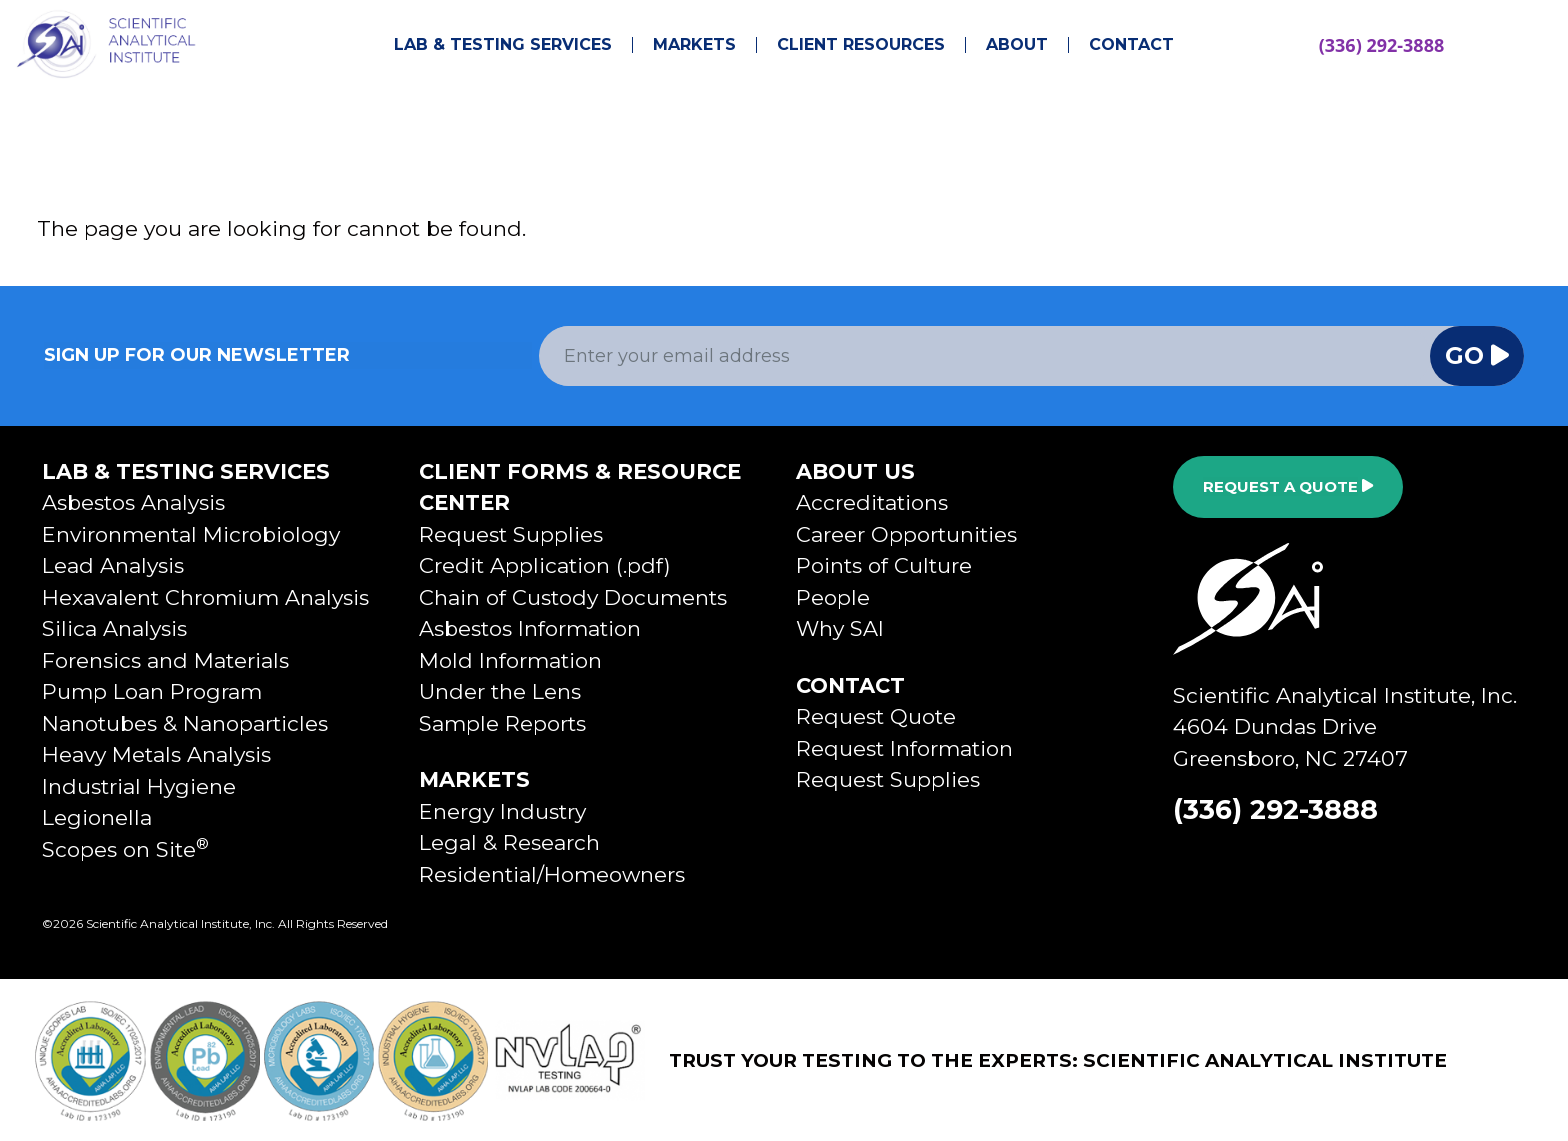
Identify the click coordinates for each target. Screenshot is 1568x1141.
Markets (694, 45)
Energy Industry (502, 811)
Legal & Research (509, 842)
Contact (1131, 45)
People (833, 597)
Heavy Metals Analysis (156, 754)
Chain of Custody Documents (573, 597)
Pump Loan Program (152, 691)
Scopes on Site (125, 849)
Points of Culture (884, 565)
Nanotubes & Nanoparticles (185, 723)
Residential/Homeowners (552, 874)
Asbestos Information (530, 628)
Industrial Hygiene (139, 786)
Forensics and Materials (165, 660)
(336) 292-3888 (1382, 45)
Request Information (904, 748)
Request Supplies (511, 534)
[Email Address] (985, 356)
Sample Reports (502, 723)
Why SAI (840, 628)
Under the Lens (500, 691)
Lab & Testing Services (503, 45)
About (1017, 45)
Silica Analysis (114, 628)
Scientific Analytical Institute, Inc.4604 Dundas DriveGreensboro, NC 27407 (1345, 727)
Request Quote (876, 716)
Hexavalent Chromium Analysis (205, 597)
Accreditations (872, 502)
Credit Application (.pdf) (545, 565)
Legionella (97, 817)
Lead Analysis (113, 565)
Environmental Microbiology (191, 534)
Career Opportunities (906, 534)
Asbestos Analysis (133, 502)
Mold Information (510, 660)
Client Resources (861, 45)
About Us (855, 471)
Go (1477, 355)
